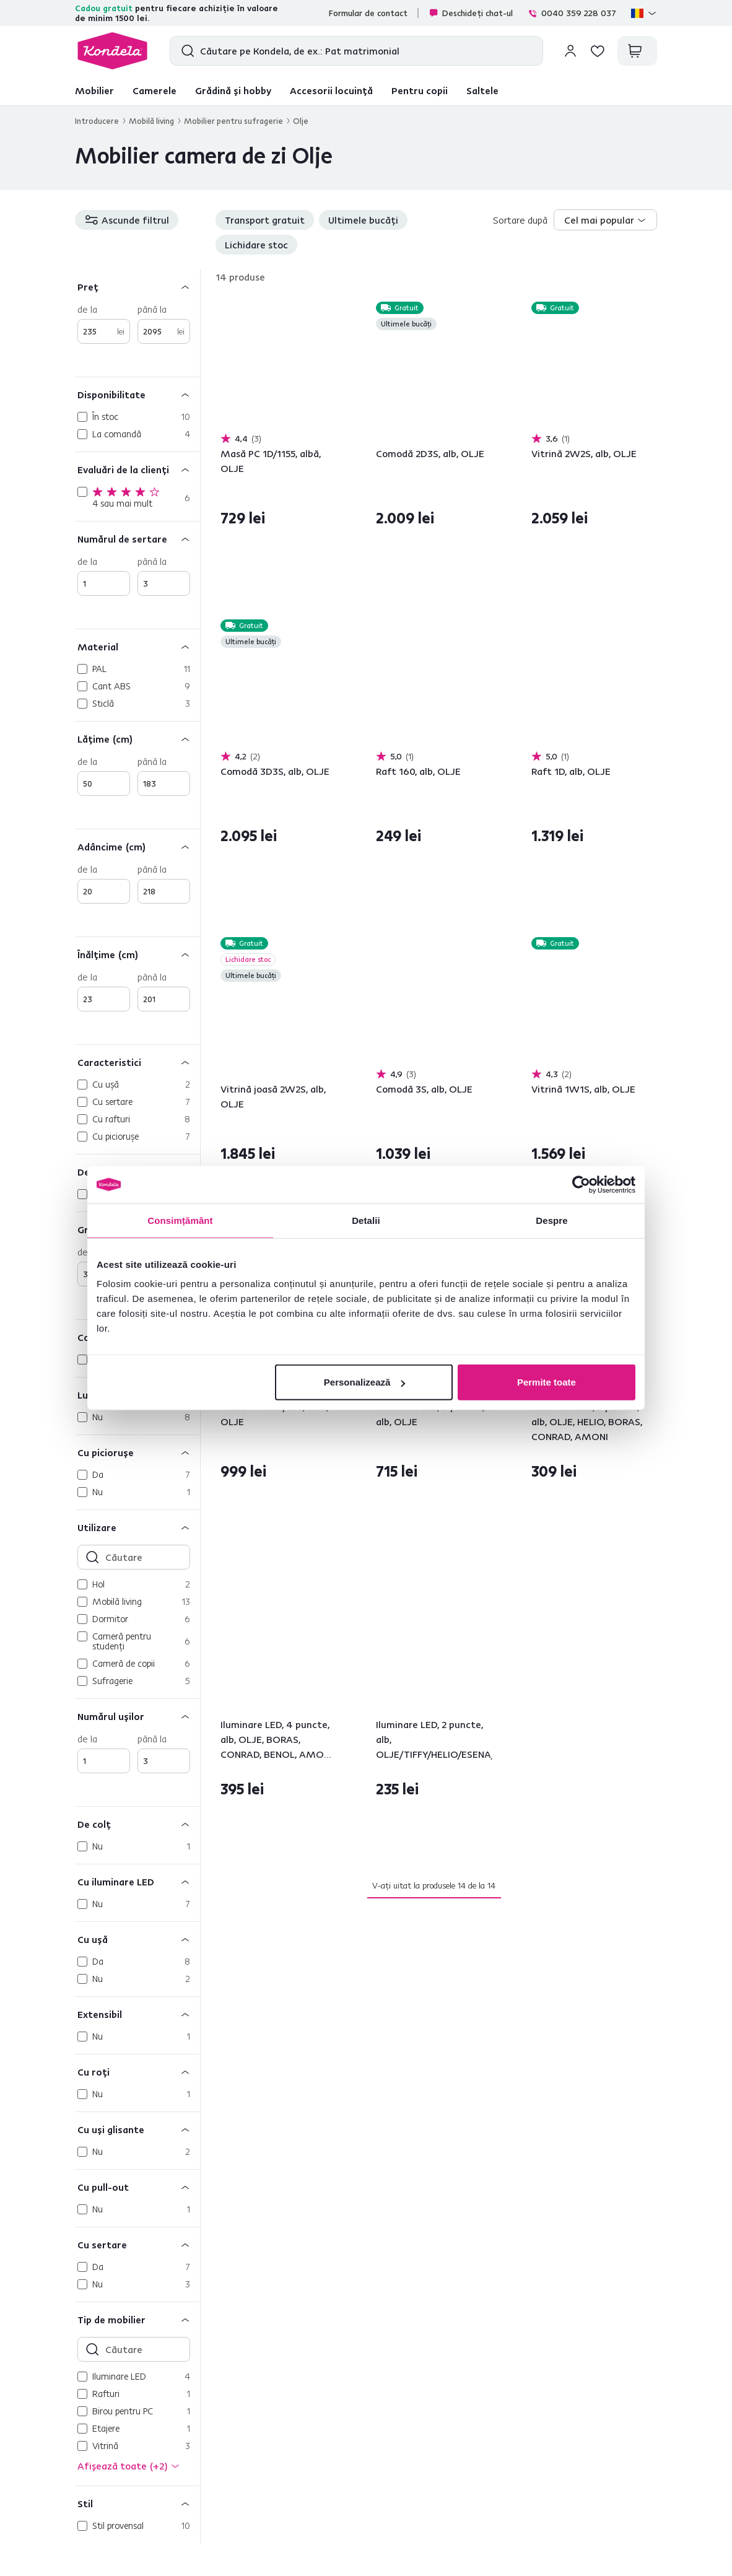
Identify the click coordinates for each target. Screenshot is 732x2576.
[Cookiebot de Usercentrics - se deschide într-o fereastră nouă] (581, 1184)
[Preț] (137, 286)
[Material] (137, 646)
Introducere (97, 121)
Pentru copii (419, 90)
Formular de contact (368, 13)
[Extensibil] (137, 2014)
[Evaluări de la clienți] (137, 469)
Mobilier (94, 90)
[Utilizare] (137, 1527)
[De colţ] (137, 1824)
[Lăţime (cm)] (137, 739)
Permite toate (546, 1382)
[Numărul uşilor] (137, 1716)
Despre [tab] (551, 1220)
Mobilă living (151, 121)
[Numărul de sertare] (137, 539)
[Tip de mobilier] (137, 2319)
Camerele (154, 90)
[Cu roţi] (137, 2071)
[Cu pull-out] (137, 2187)
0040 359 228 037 (572, 13)
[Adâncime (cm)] (137, 846)
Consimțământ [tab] (179, 1220)
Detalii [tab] (366, 1220)
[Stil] (137, 2503)
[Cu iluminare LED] (137, 1881)
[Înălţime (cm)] (137, 954)
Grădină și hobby (233, 90)
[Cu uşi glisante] (137, 2129)
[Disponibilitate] (137, 394)
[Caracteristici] (137, 1062)
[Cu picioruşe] (137, 1452)
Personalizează (365, 1382)
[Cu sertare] (137, 2244)
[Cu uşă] (137, 1939)
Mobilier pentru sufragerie (233, 121)
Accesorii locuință (331, 90)
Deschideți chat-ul (471, 13)
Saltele (482, 90)
